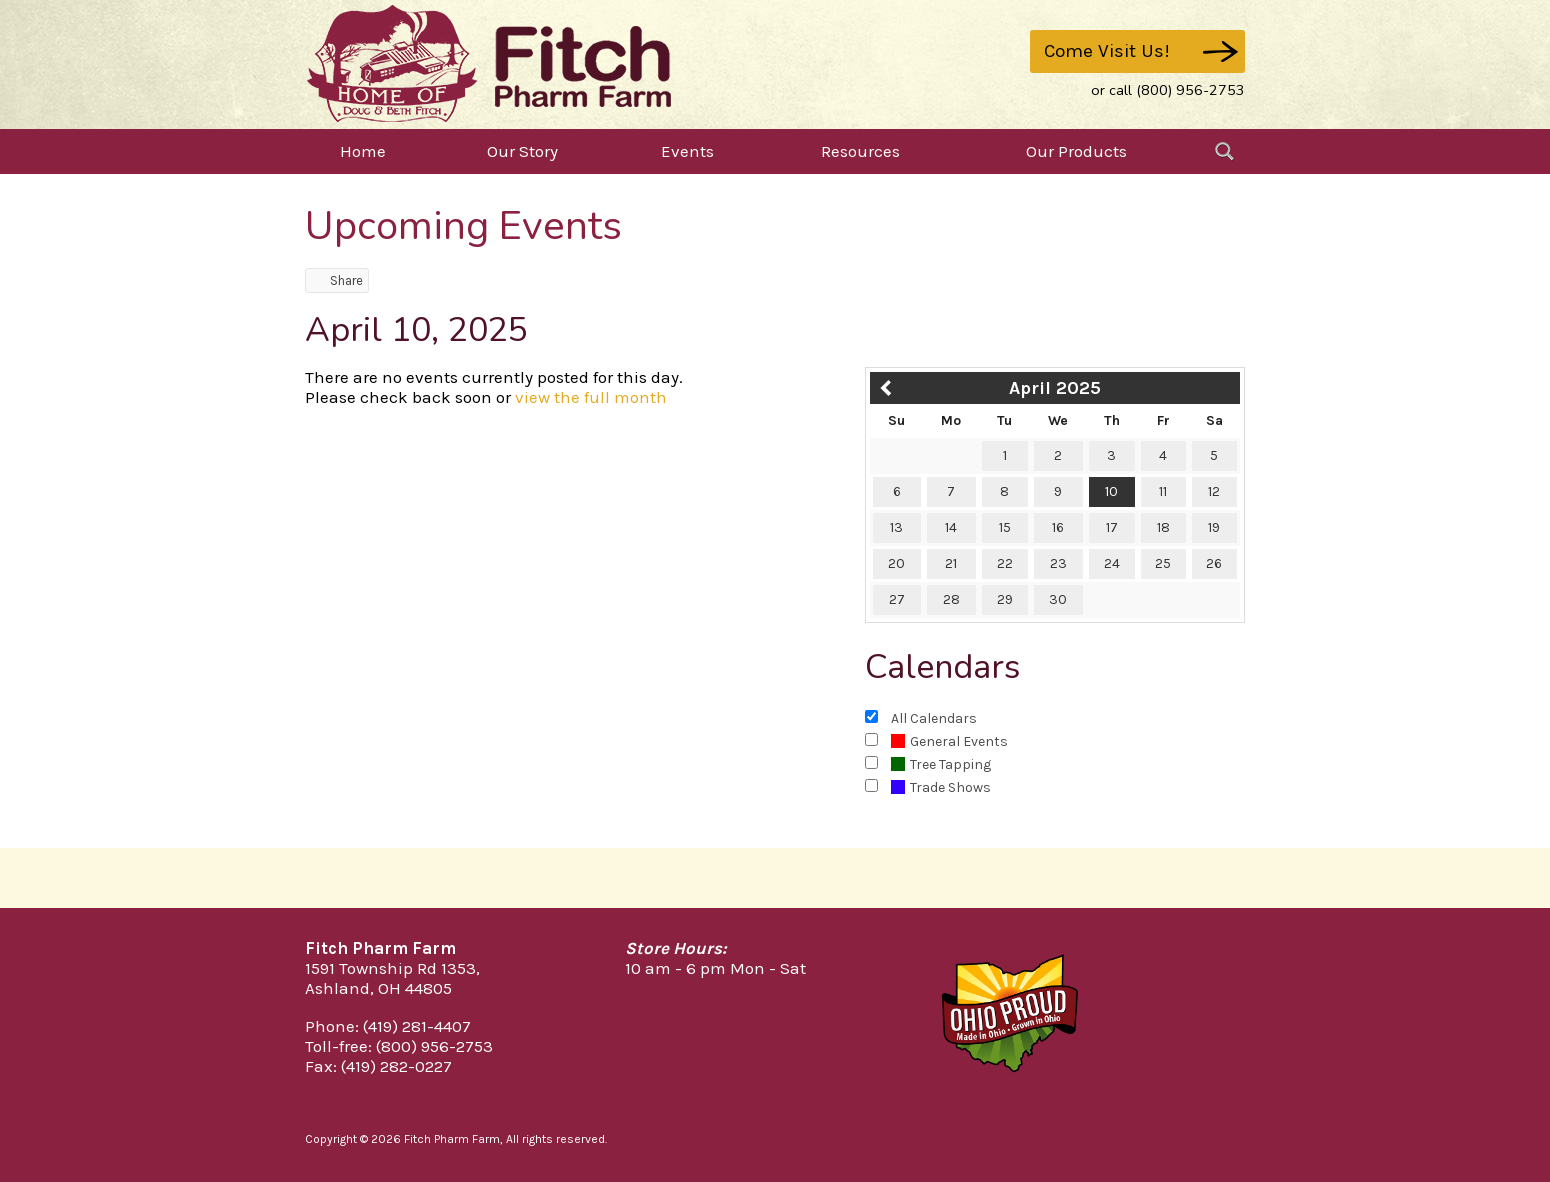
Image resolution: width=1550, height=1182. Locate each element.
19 (1214, 527)
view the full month (591, 397)
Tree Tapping (941, 764)
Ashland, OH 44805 (378, 988)
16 (1058, 527)
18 (1163, 527)
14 (951, 527)
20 (896, 563)
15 (1005, 527)
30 (1058, 599)
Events (687, 151)
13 (896, 527)
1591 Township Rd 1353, (392, 968)
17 (1112, 527)
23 (1058, 563)
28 (951, 599)
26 (1214, 563)
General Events (949, 741)
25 (1163, 563)
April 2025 (1055, 388)
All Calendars (934, 718)
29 (1005, 599)
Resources (860, 151)
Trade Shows (941, 787)
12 (1214, 491)
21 (951, 563)
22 (1005, 563)
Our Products (1076, 151)
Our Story (522, 151)
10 (1111, 491)
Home (363, 151)
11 (1163, 491)
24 (1112, 563)
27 (897, 599)
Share (337, 280)
